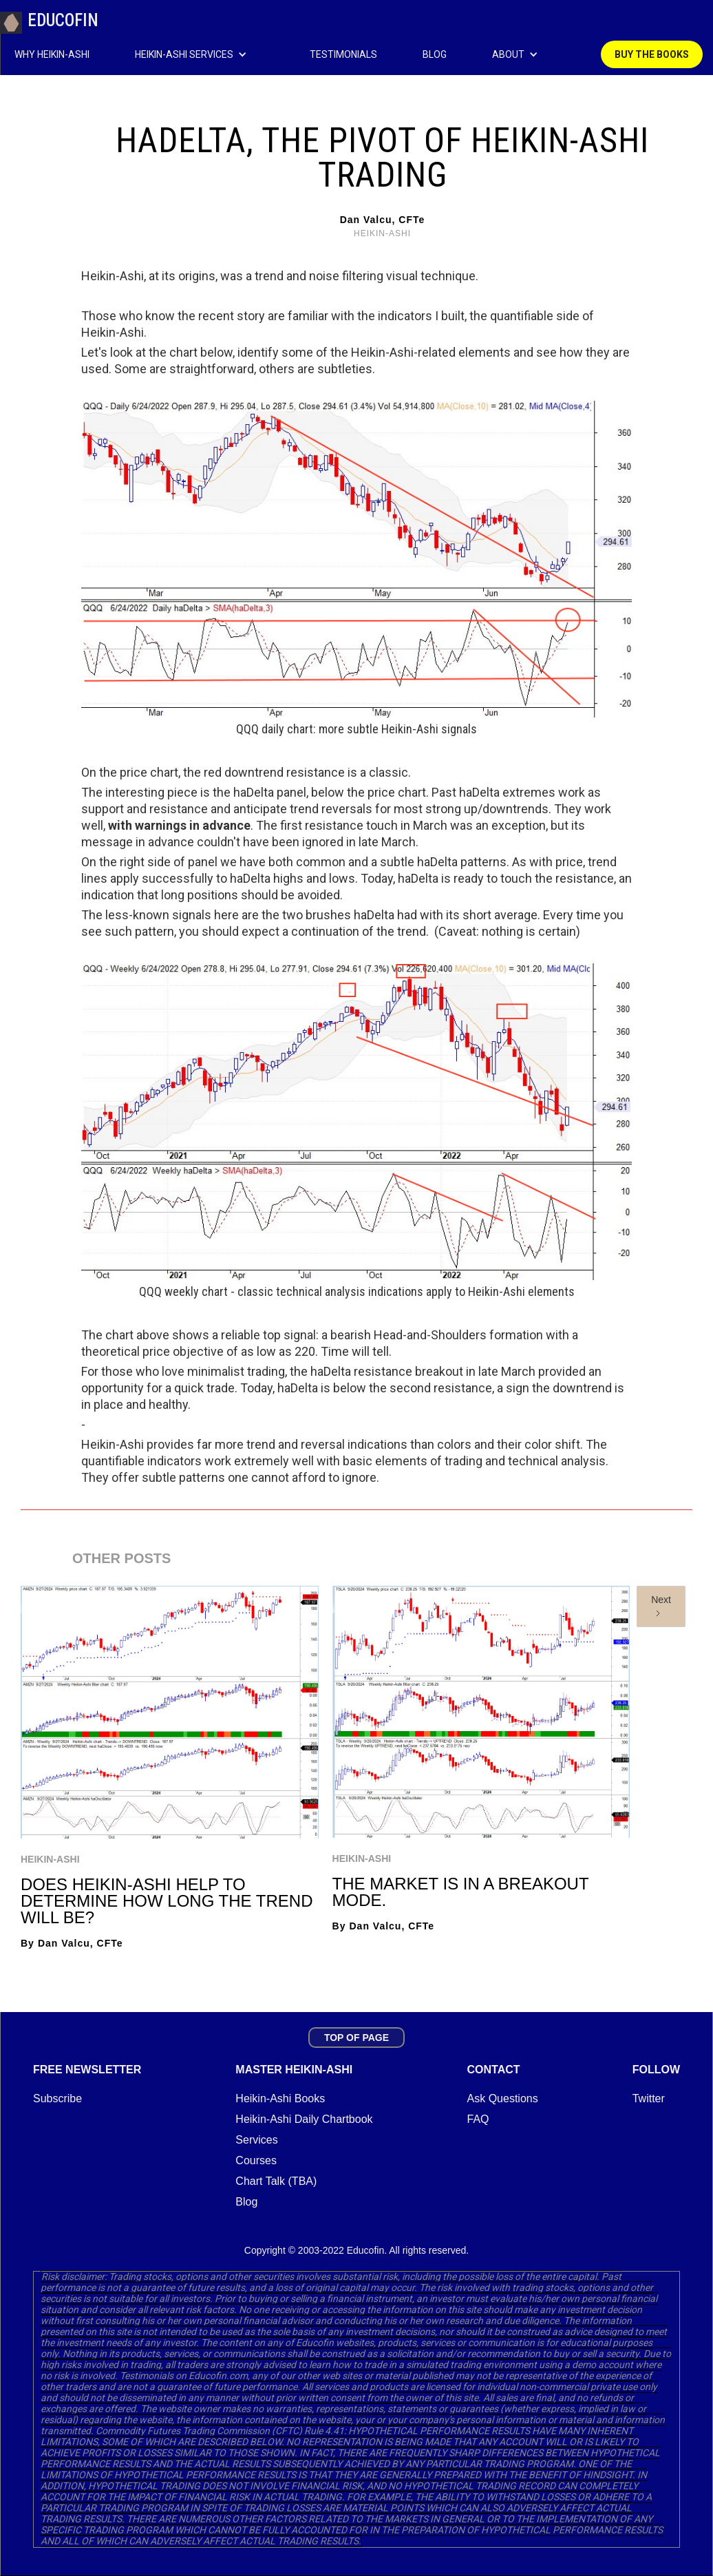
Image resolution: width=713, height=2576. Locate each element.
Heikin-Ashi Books (280, 2098)
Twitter (648, 2098)
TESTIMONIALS (343, 54)
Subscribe (57, 2098)
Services (256, 2140)
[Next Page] (661, 1606)
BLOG (435, 54)
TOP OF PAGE (356, 2037)
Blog (246, 2202)
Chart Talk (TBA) (276, 2181)
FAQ (478, 2119)
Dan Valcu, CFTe (382, 219)
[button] (208, 54)
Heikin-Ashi (50, 1859)
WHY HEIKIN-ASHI (51, 54)
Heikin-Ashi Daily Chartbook (303, 2119)
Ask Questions (502, 2098)
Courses (256, 2160)
